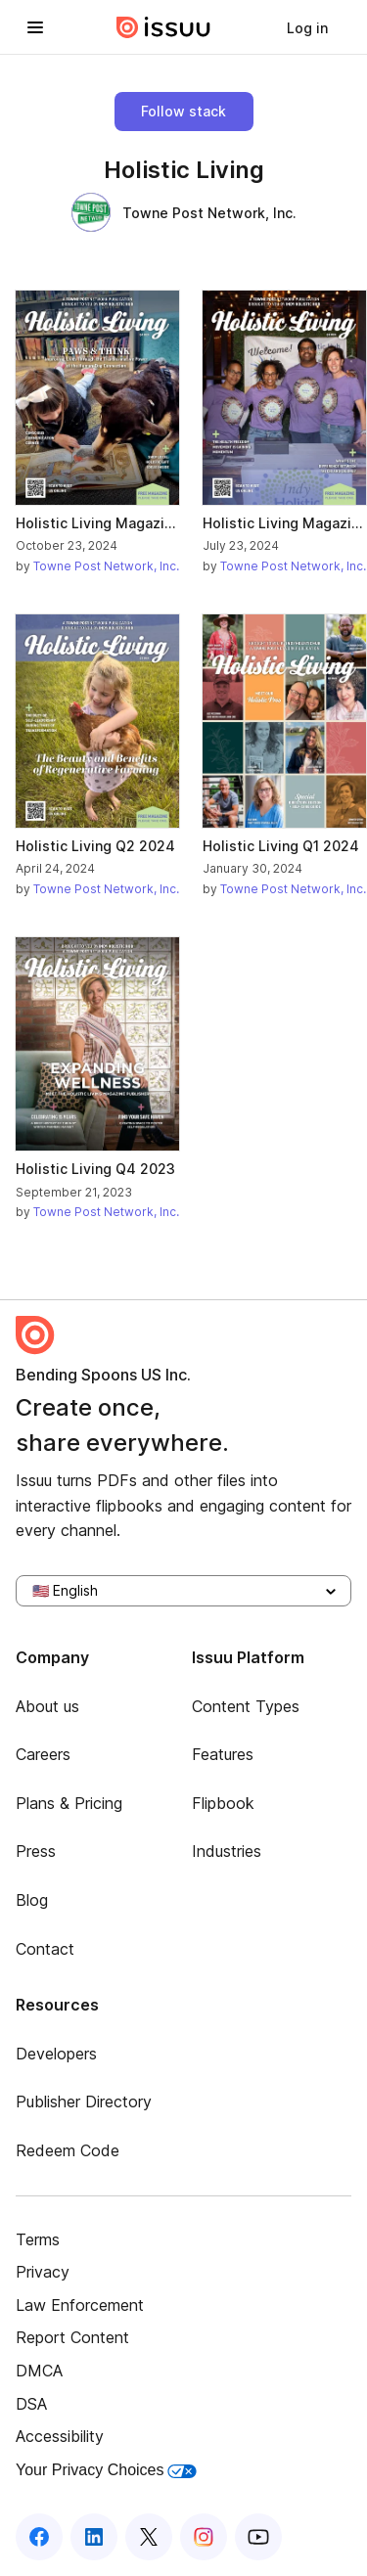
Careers (43, 1754)
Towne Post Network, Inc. (184, 212)
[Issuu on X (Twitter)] (148, 2536)
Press (36, 1851)
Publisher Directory (84, 2101)
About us (47, 1706)
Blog (32, 1900)
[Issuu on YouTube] (258, 2536)
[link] (307, 27)
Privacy (42, 2272)
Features (222, 1754)
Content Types (245, 1706)
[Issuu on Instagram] (203, 2536)
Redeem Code (67, 2150)
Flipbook (223, 1803)
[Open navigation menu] (35, 27)
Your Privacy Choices (106, 2470)
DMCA (39, 2370)
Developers (56, 2053)
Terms (38, 2239)
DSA (31, 2404)
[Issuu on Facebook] (39, 2536)
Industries (226, 1851)
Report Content (72, 2337)
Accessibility (60, 2436)
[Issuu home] (163, 27)
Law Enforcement (80, 2305)
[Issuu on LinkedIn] (93, 2536)
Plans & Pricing (69, 1803)
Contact (45, 1949)
